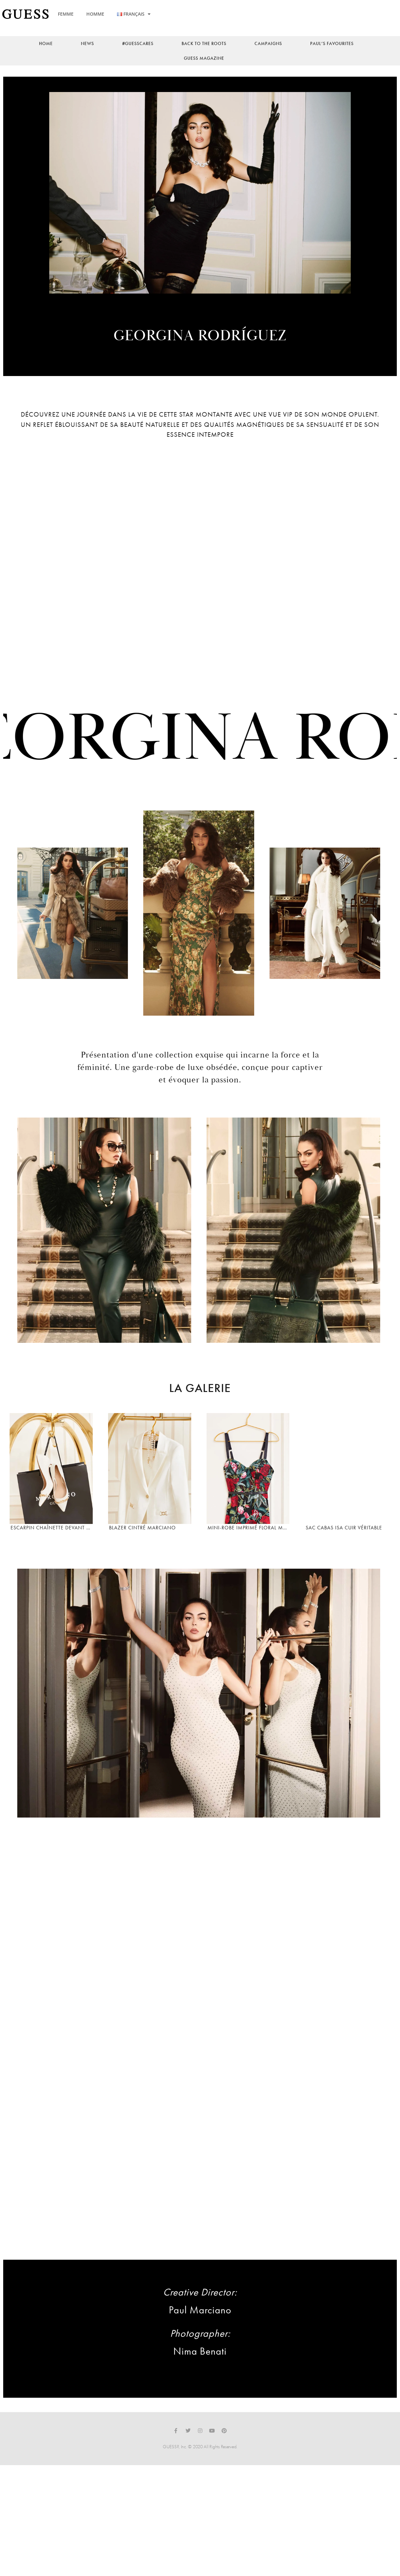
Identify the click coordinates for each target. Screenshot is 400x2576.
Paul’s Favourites (332, 43)
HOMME (95, 14)
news (87, 43)
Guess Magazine (204, 58)
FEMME (66, 14)
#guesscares (137, 43)
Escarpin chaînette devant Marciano (51, 1545)
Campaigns (268, 43)
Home (46, 43)
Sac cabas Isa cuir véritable (343, 1545)
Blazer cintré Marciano (141, 1545)
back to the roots (204, 43)
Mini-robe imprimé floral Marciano (248, 1545)
